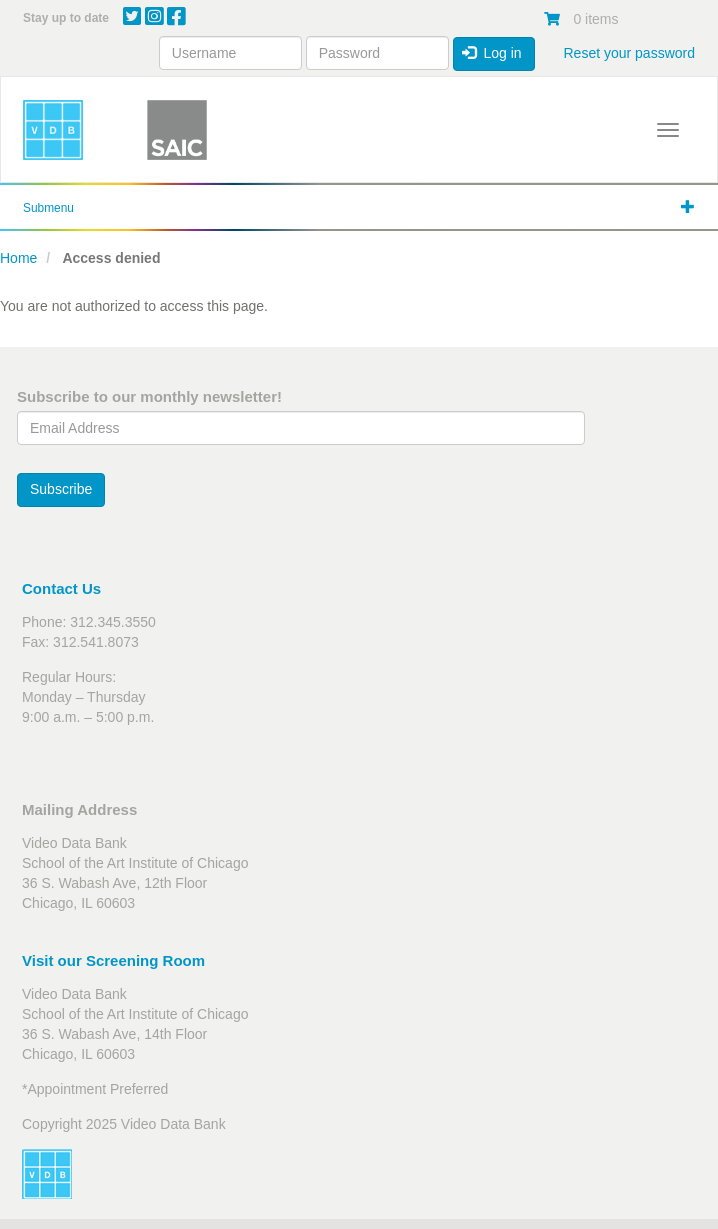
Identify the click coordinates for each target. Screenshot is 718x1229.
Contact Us (61, 588)
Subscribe (61, 489)
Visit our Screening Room (113, 960)
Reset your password (629, 53)
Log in (492, 53)
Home (18, 258)
